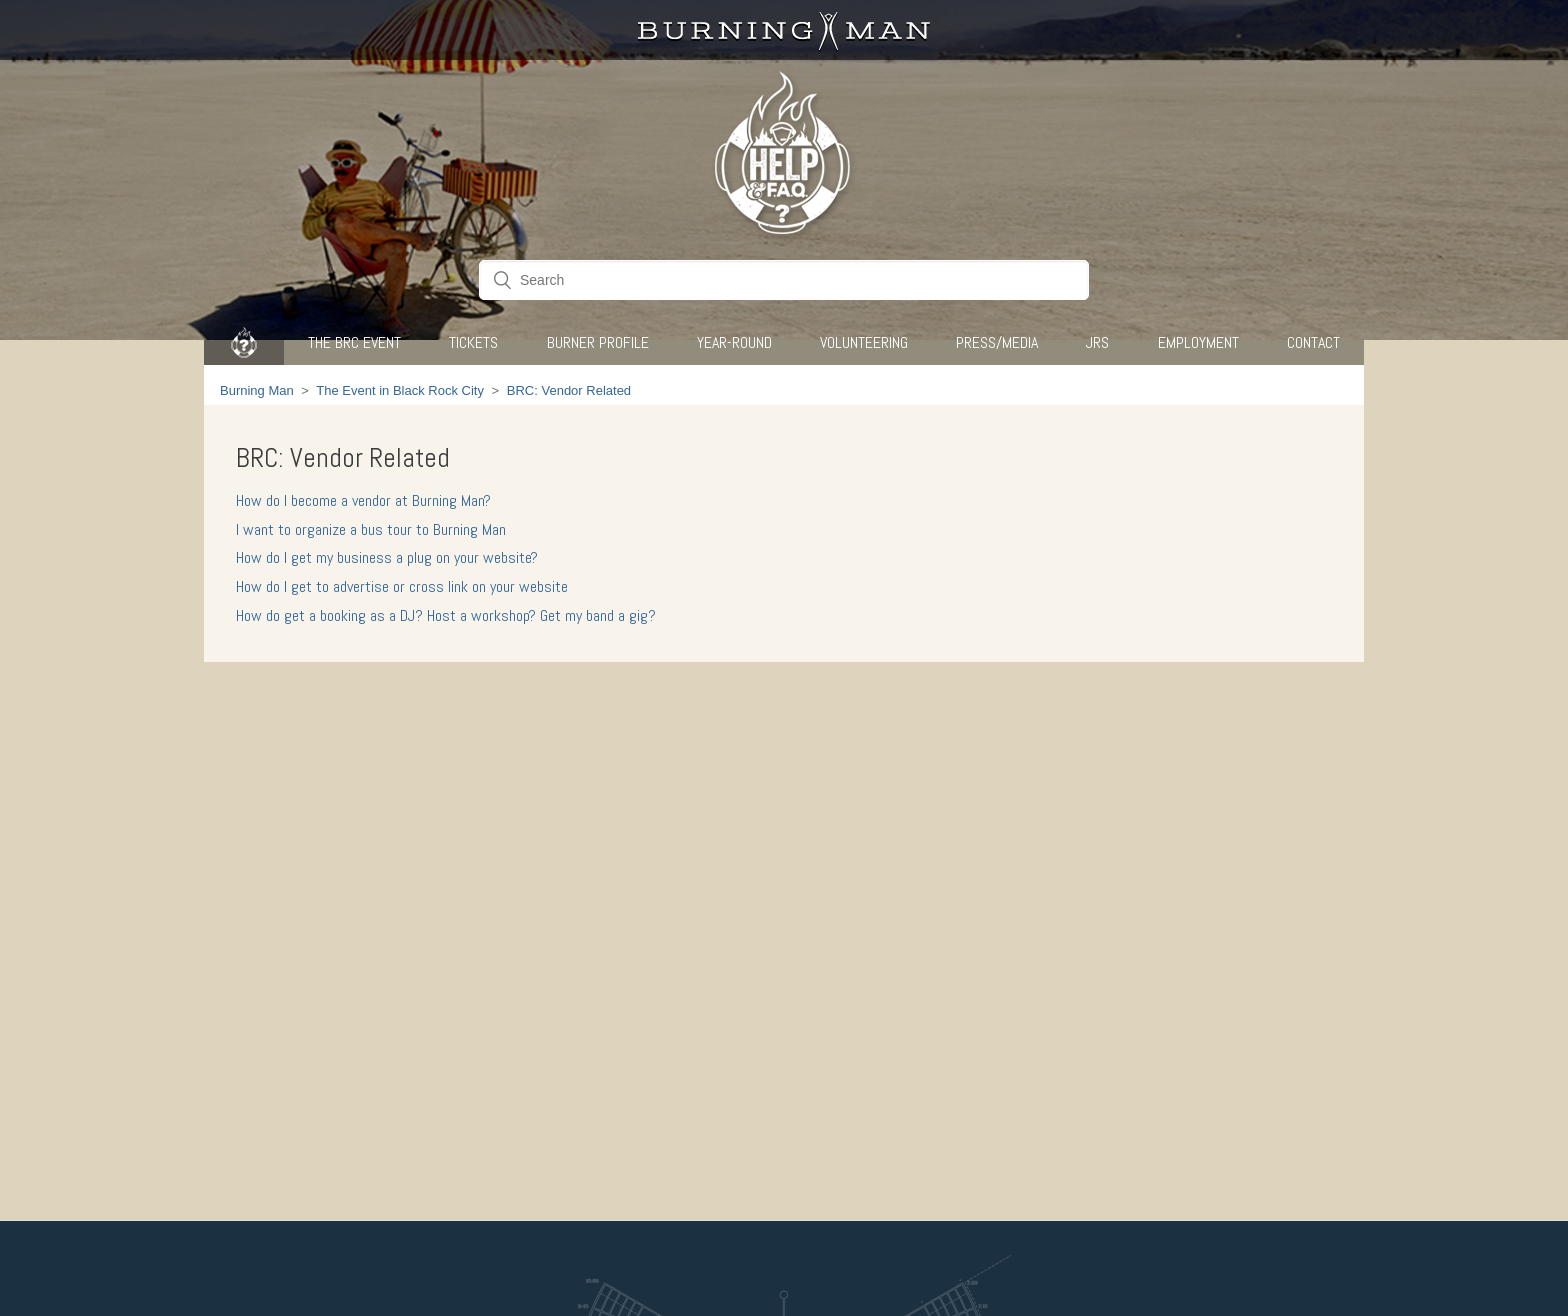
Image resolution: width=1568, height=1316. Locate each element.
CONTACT (1313, 342)
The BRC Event (354, 342)
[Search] (784, 280)
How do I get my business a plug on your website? (387, 557)
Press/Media (997, 342)
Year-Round (734, 342)
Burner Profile (598, 342)
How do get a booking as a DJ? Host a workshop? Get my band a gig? (446, 615)
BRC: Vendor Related (569, 390)
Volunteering (864, 342)
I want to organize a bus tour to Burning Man (371, 529)
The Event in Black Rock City (400, 390)
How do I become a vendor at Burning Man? (363, 500)
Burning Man (257, 390)
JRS (1097, 342)
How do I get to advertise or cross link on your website (402, 586)
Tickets (473, 342)
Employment (1198, 342)
